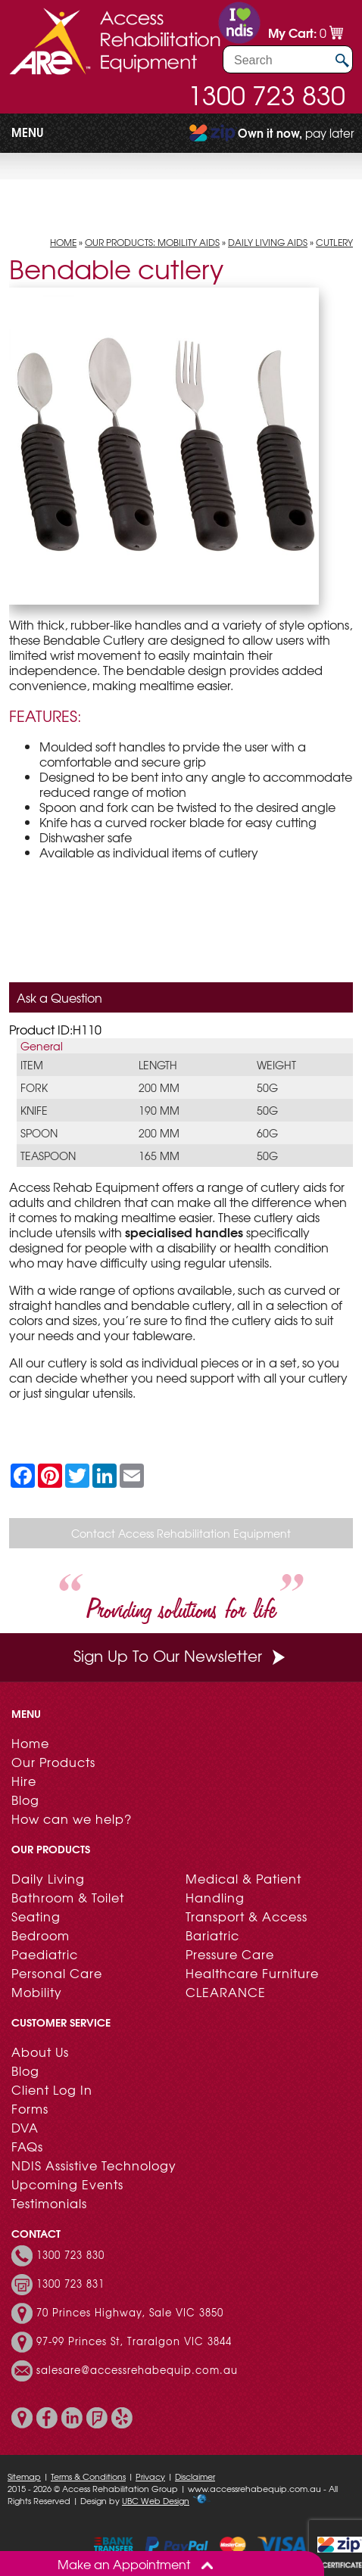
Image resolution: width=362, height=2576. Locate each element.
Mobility (36, 1992)
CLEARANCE (226, 1992)
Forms (29, 2108)
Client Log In (51, 2089)
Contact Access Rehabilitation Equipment (181, 1533)
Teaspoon (48, 1155)
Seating (36, 1916)
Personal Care (56, 1973)
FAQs (27, 2146)
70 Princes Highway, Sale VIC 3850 (129, 2312)
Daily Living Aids (267, 242)
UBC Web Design (155, 2500)
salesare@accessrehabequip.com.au (137, 2370)
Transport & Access (246, 1916)
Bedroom (40, 1935)
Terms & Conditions (88, 2476)
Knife (34, 1110)
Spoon (39, 1132)
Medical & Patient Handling (243, 1887)
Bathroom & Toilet (67, 1897)
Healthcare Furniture (252, 1973)
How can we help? (71, 1818)
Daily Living (48, 1878)
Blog (25, 1799)
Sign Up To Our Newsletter (181, 1655)
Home (63, 242)
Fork (34, 1087)
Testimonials (49, 2203)
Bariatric (212, 1935)
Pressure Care (230, 1954)
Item (31, 1064)
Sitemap (24, 2476)
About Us (40, 2051)
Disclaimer (195, 2476)
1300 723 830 (266, 95)
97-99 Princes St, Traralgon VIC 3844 (134, 2341)
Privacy (150, 2476)
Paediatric (44, 1954)
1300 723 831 (70, 2284)
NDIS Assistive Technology (93, 2165)
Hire (23, 1781)
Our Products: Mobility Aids (152, 242)
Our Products (53, 1762)
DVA (25, 2127)
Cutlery (334, 242)
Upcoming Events (67, 2184)
